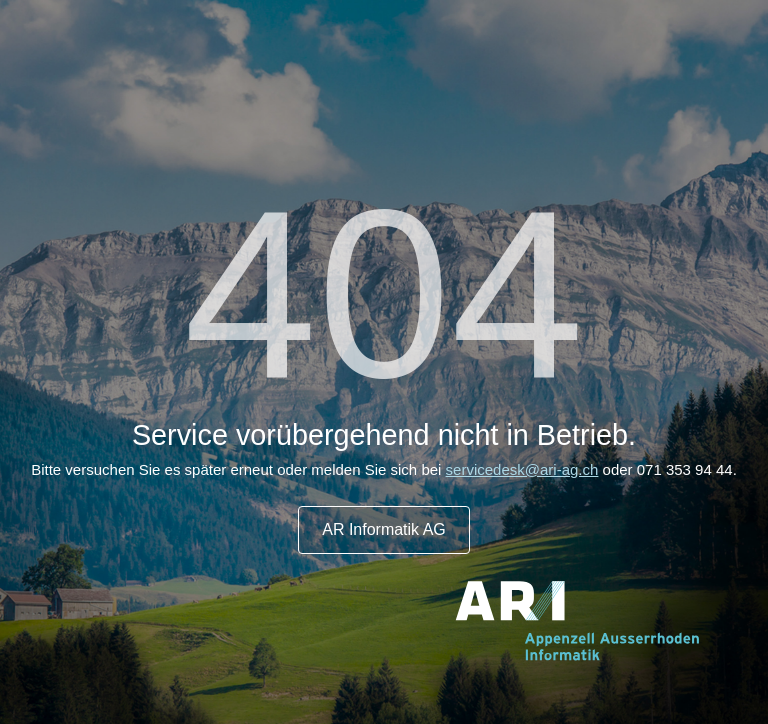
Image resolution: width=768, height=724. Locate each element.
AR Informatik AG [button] (384, 529)
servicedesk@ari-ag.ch (522, 469)
